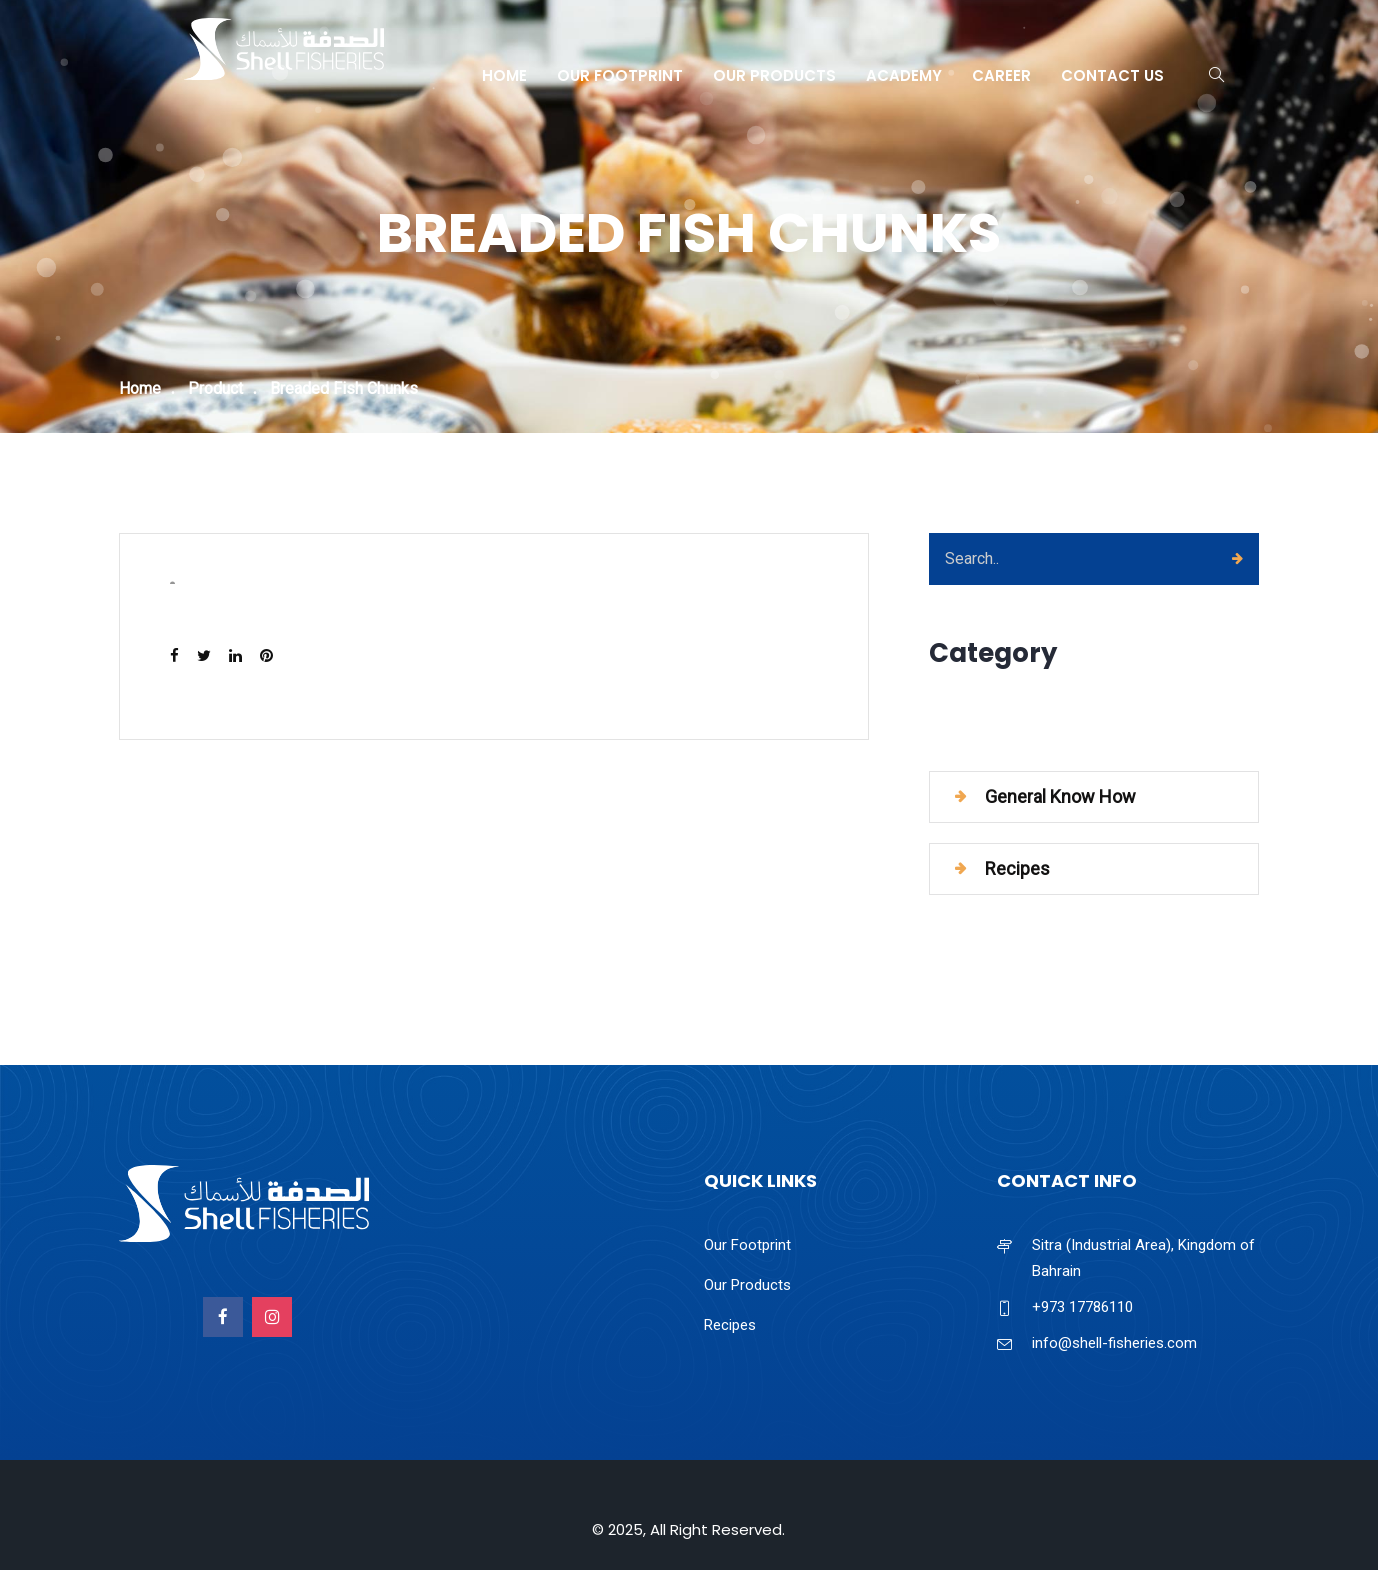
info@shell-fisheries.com (1114, 1343)
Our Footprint (620, 75)
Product (215, 388)
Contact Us (1112, 75)
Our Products (774, 75)
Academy (904, 75)
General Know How (1060, 796)
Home (504, 75)
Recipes (1017, 868)
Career (1001, 75)
